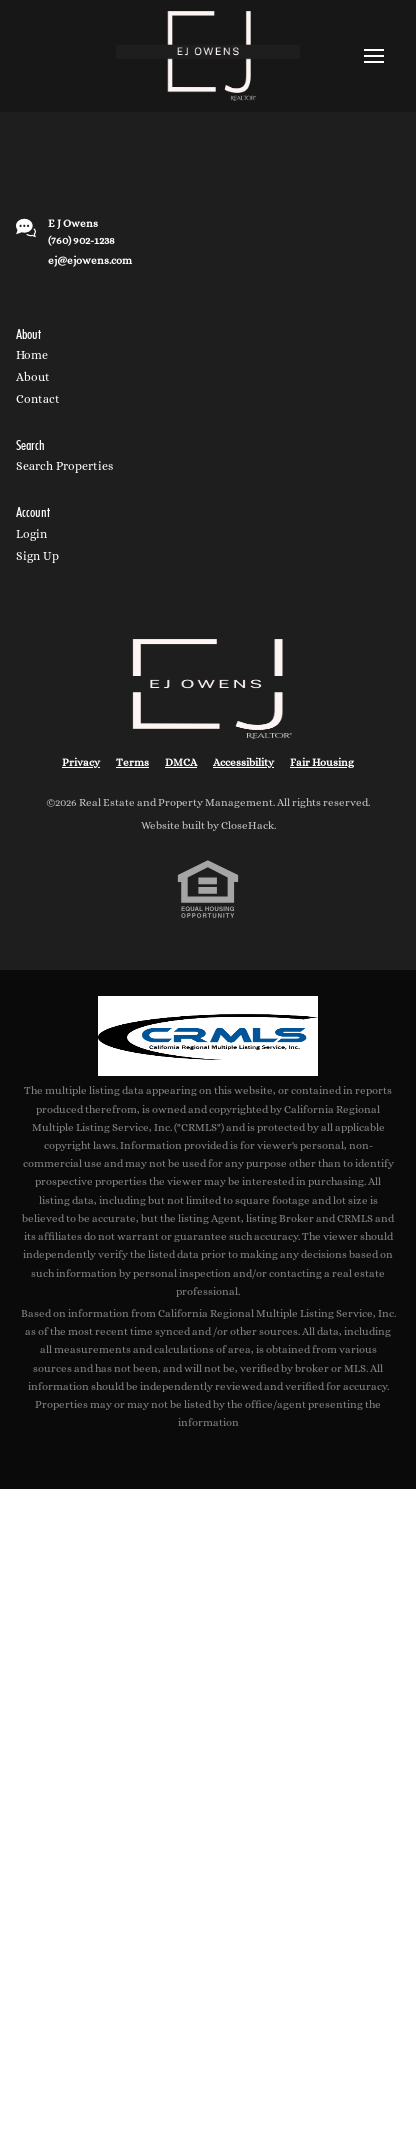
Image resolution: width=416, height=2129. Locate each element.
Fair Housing (322, 762)
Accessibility (243, 762)
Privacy (81, 762)
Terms (132, 762)
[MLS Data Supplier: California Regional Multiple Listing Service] (208, 1036)
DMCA (181, 762)
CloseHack (247, 825)
